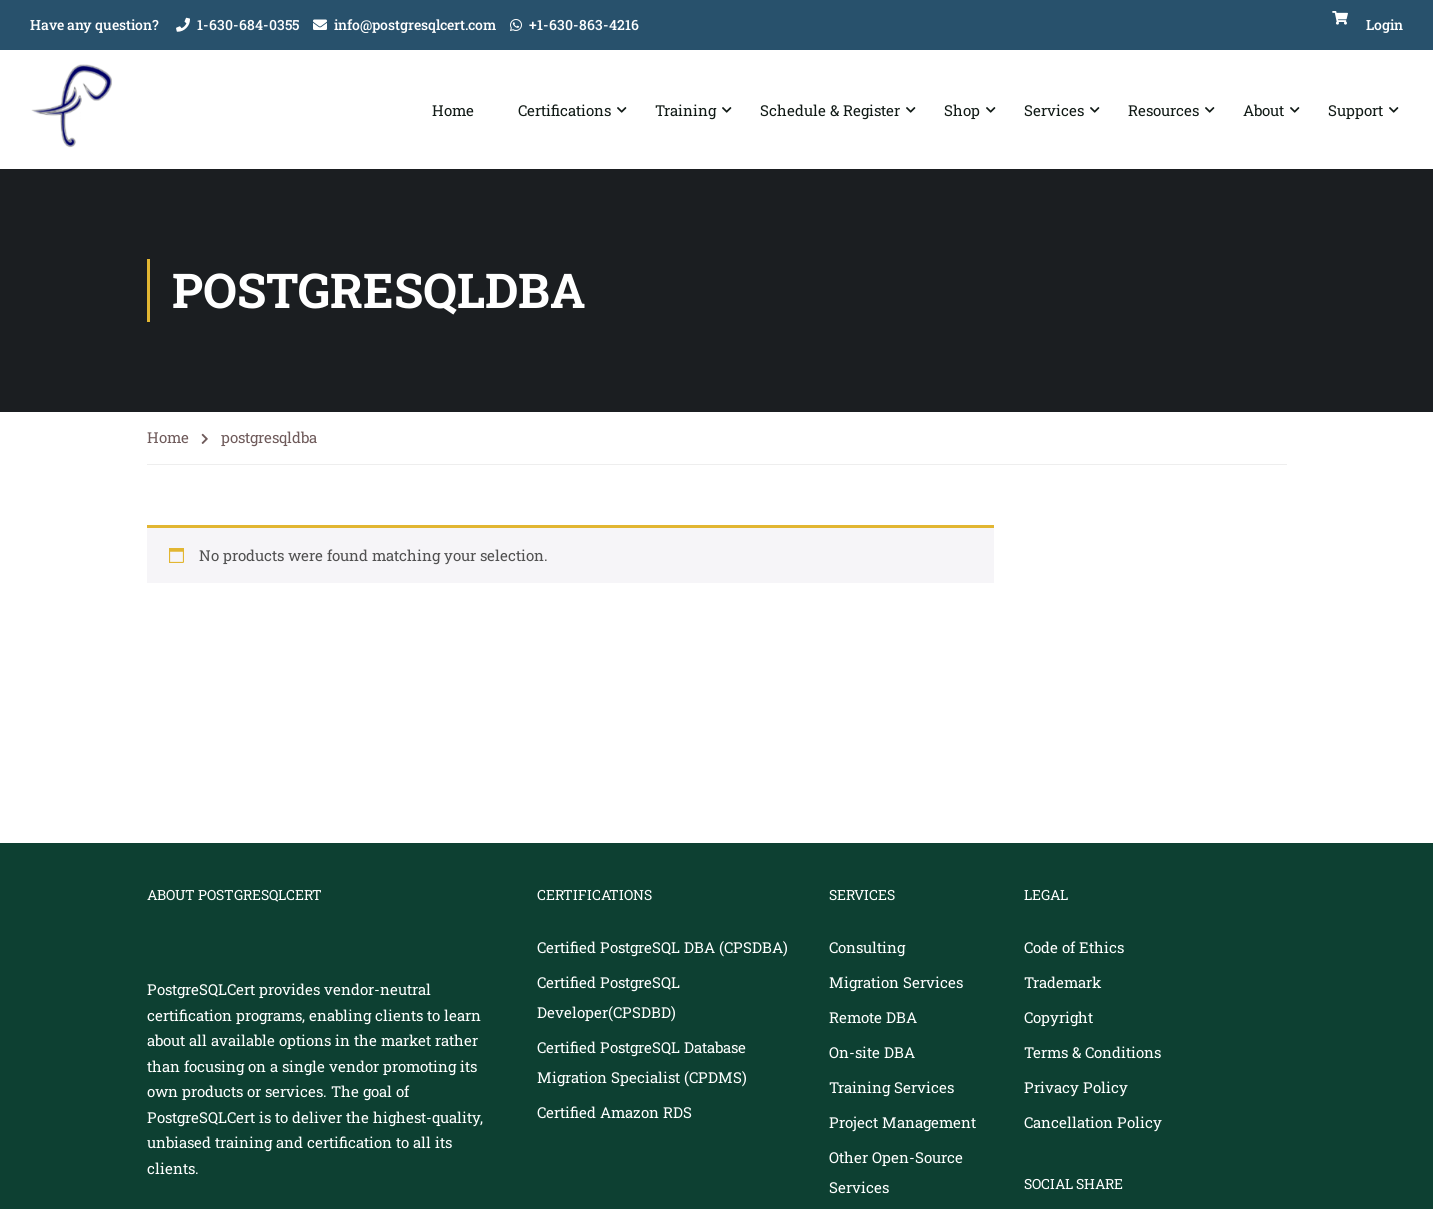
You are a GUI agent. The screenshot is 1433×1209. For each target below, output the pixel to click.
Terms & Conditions (1092, 1053)
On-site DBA (872, 1053)
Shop (962, 110)
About (1263, 110)
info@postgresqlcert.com (415, 24)
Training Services (891, 1088)
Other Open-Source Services (896, 1173)
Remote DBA (873, 1018)
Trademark (1062, 983)
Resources (1163, 110)
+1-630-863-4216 (584, 24)
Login (1384, 24)
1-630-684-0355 (248, 24)
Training (685, 110)
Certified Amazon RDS (614, 1113)
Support (1355, 110)
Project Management (902, 1123)
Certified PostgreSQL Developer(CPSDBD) (608, 998)
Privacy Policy (1076, 1088)
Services (1054, 110)
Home (453, 110)
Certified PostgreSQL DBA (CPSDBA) (662, 948)
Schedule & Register (830, 110)
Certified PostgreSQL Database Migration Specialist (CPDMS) (642, 1063)
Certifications (564, 110)
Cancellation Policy (1093, 1123)
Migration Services (896, 983)
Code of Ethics (1074, 948)
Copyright (1058, 1018)
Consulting (867, 948)
